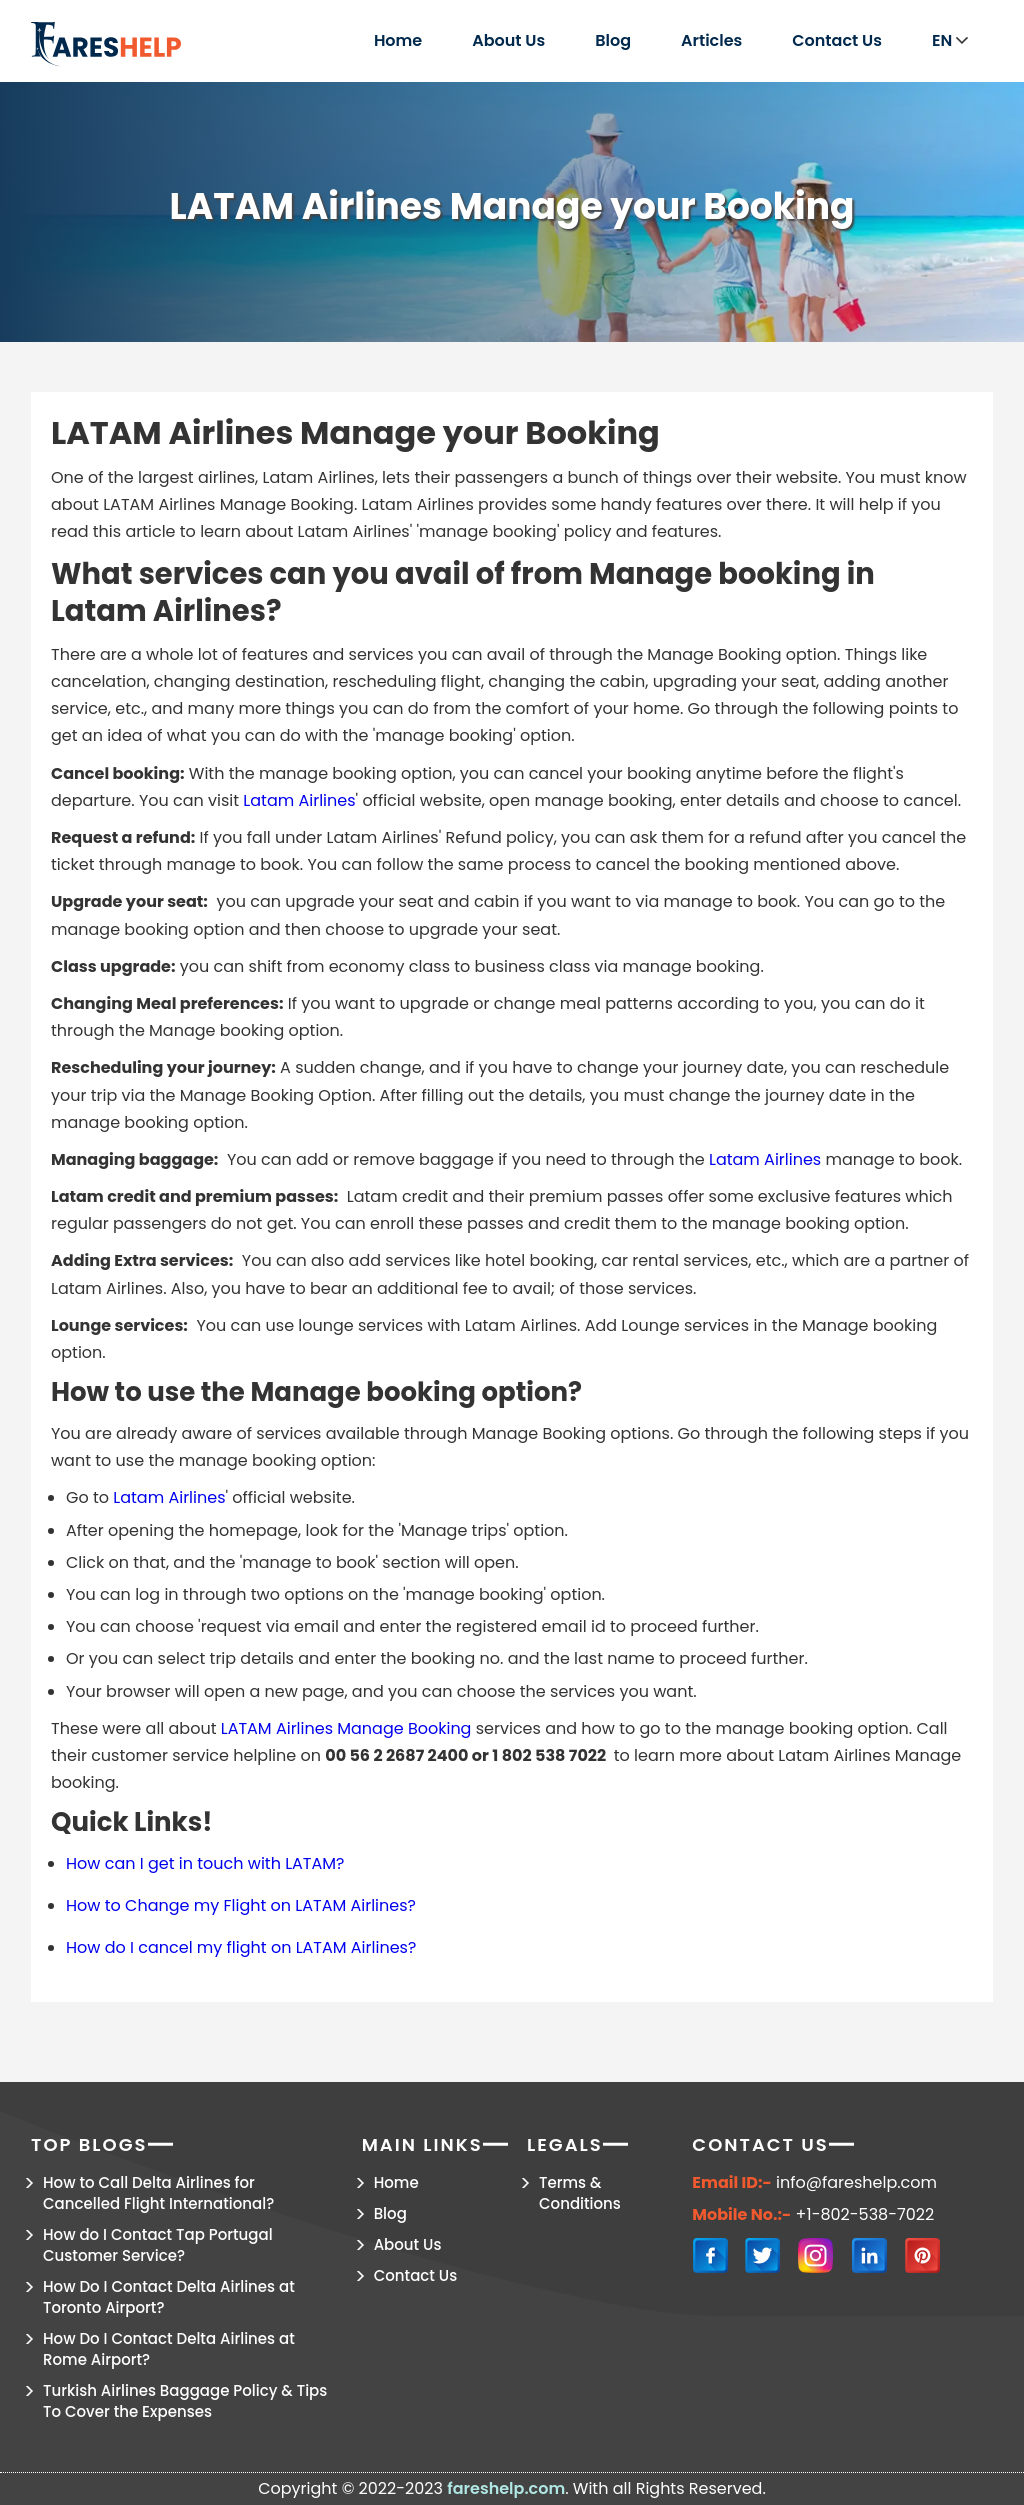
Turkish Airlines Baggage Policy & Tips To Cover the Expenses (185, 2401)
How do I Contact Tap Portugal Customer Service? (158, 2245)
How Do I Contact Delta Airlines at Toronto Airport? (169, 2297)
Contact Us (837, 40)
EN (950, 40)
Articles (711, 40)
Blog (613, 40)
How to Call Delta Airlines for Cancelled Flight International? (158, 2193)
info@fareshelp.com (856, 2183)
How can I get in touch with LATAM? (205, 1863)
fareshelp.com (506, 2488)
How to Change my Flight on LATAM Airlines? (241, 1905)
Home (398, 40)
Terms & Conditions (580, 2193)
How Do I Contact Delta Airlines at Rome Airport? (169, 2349)
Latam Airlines (299, 800)
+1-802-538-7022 (865, 2215)
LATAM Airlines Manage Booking (346, 1728)
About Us (508, 40)
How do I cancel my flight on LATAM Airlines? (241, 1947)
